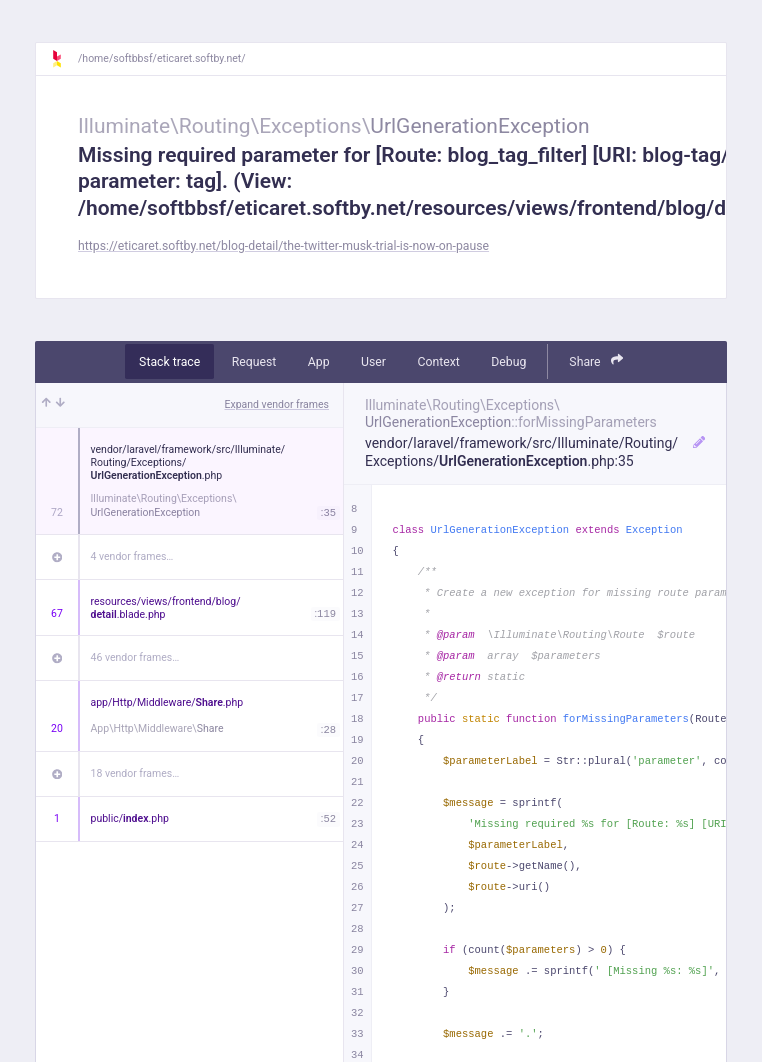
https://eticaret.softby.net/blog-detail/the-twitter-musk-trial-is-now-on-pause (283, 246)
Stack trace (169, 362)
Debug (508, 362)
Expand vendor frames (277, 404)
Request (254, 362)
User (373, 362)
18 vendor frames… (135, 773)
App (319, 362)
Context (438, 362)
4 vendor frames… (132, 556)
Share (596, 360)
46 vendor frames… (135, 657)
